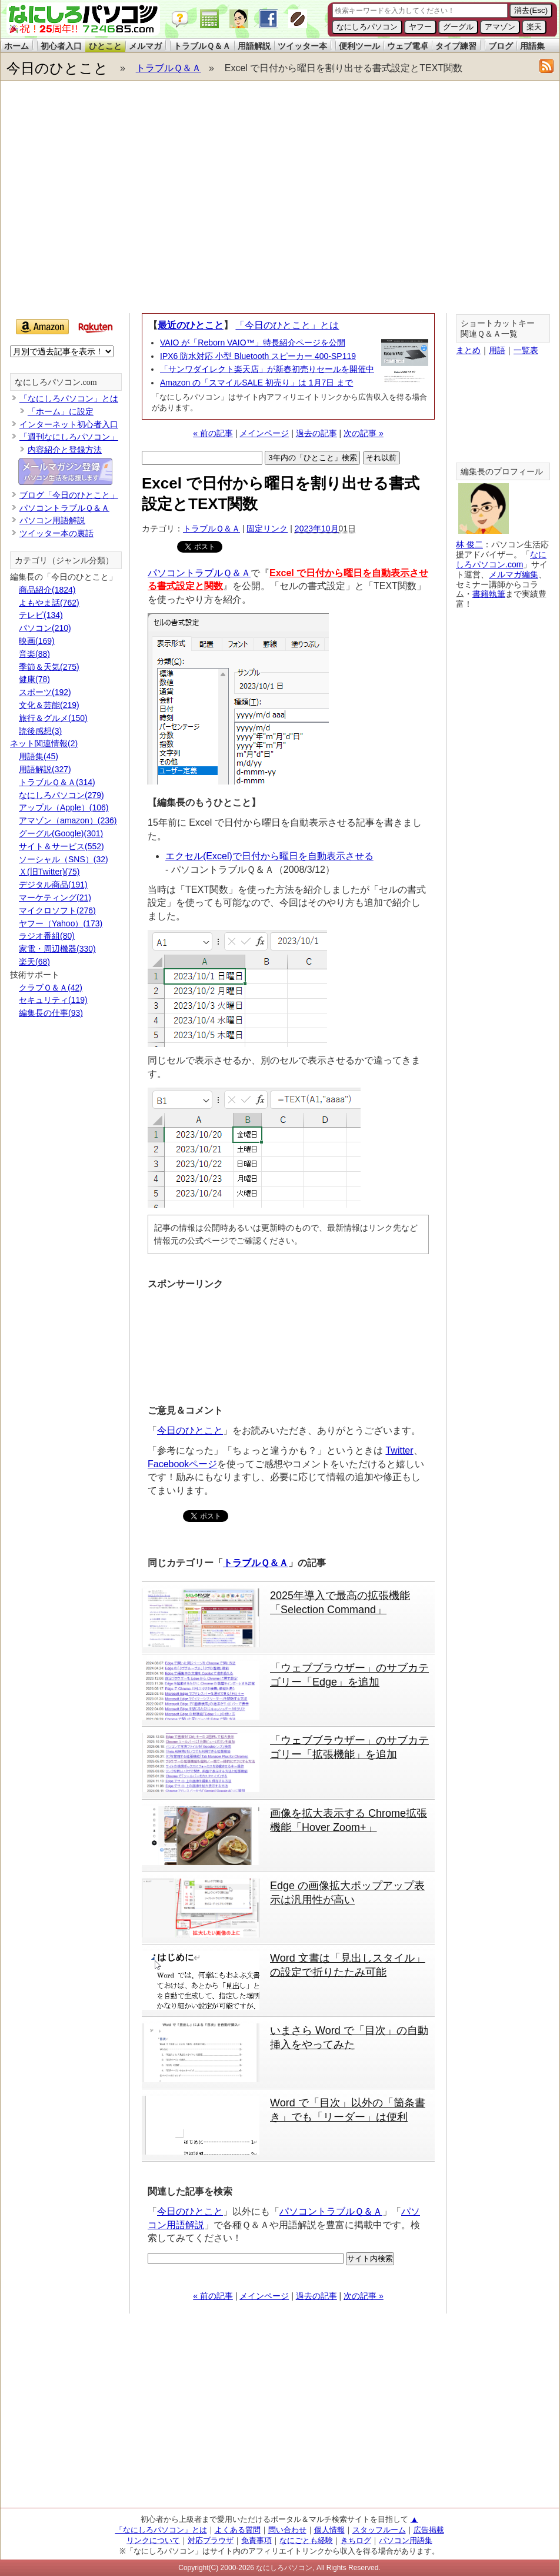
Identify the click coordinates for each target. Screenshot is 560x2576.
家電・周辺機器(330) (57, 948)
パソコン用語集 (405, 2540)
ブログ (500, 46)
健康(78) (34, 679)
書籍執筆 (488, 594)
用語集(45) (38, 756)
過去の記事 (316, 433)
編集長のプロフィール (502, 471)
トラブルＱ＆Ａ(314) (57, 782)
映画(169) (37, 641)
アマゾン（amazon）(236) (68, 820)
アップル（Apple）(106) (64, 807)
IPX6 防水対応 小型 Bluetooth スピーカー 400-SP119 (258, 356)
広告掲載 (429, 2529)
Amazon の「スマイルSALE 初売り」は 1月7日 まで (256, 382)
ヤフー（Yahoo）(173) (60, 923)
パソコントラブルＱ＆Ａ (199, 573)
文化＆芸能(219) (49, 705)
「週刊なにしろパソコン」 (68, 436)
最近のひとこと (191, 325)
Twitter (399, 1450)
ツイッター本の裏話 (56, 533)
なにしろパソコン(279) (61, 795)
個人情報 (329, 2529)
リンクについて (153, 2540)
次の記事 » (364, 433)
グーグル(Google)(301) (61, 833)
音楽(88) (34, 654)
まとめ (468, 350)
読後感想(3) (40, 731)
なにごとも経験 (306, 2540)
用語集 (532, 46)
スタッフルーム (379, 2529)
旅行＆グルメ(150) (53, 718)
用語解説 (254, 46)
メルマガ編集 (513, 574)
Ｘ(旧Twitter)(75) (49, 871)
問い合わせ (287, 2529)
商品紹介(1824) (47, 589)
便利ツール (359, 46)
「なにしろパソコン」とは (68, 398)
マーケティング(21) (55, 897)
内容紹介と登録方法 (65, 449)
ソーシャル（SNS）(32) (63, 859)
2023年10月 (317, 528)
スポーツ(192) (45, 692)
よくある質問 (238, 2529)
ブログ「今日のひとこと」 (68, 495)
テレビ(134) (41, 615)
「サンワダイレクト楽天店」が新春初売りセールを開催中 (267, 369)
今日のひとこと (57, 68)
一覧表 (526, 350)
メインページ (264, 433)
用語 (497, 350)
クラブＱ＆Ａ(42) (50, 987)
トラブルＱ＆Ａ (202, 46)
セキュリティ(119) (53, 1000)
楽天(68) (34, 961)
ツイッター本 (302, 46)
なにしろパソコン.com (56, 382)
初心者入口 (61, 46)
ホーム (16, 46)
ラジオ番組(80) (47, 935)
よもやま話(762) (49, 602)
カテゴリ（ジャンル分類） (64, 560)
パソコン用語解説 (52, 520)
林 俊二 (469, 544)
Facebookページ (182, 1464)
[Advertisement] (110, 199)
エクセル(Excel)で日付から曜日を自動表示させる (269, 856)
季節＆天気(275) (49, 667)
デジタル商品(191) (53, 884)
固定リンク (267, 528)
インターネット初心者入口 (68, 424)
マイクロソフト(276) (57, 910)
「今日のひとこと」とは (287, 325)
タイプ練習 (455, 46)
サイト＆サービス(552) (61, 846)
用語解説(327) (45, 769)
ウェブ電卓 (407, 46)
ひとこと (105, 46)
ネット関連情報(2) (44, 743)
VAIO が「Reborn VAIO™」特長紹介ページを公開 (252, 342)
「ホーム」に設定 (61, 411)
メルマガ (145, 46)
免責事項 (256, 2540)
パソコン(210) (45, 628)
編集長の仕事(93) (51, 1013)
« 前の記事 (213, 433)
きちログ (356, 2540)
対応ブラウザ (211, 2540)
